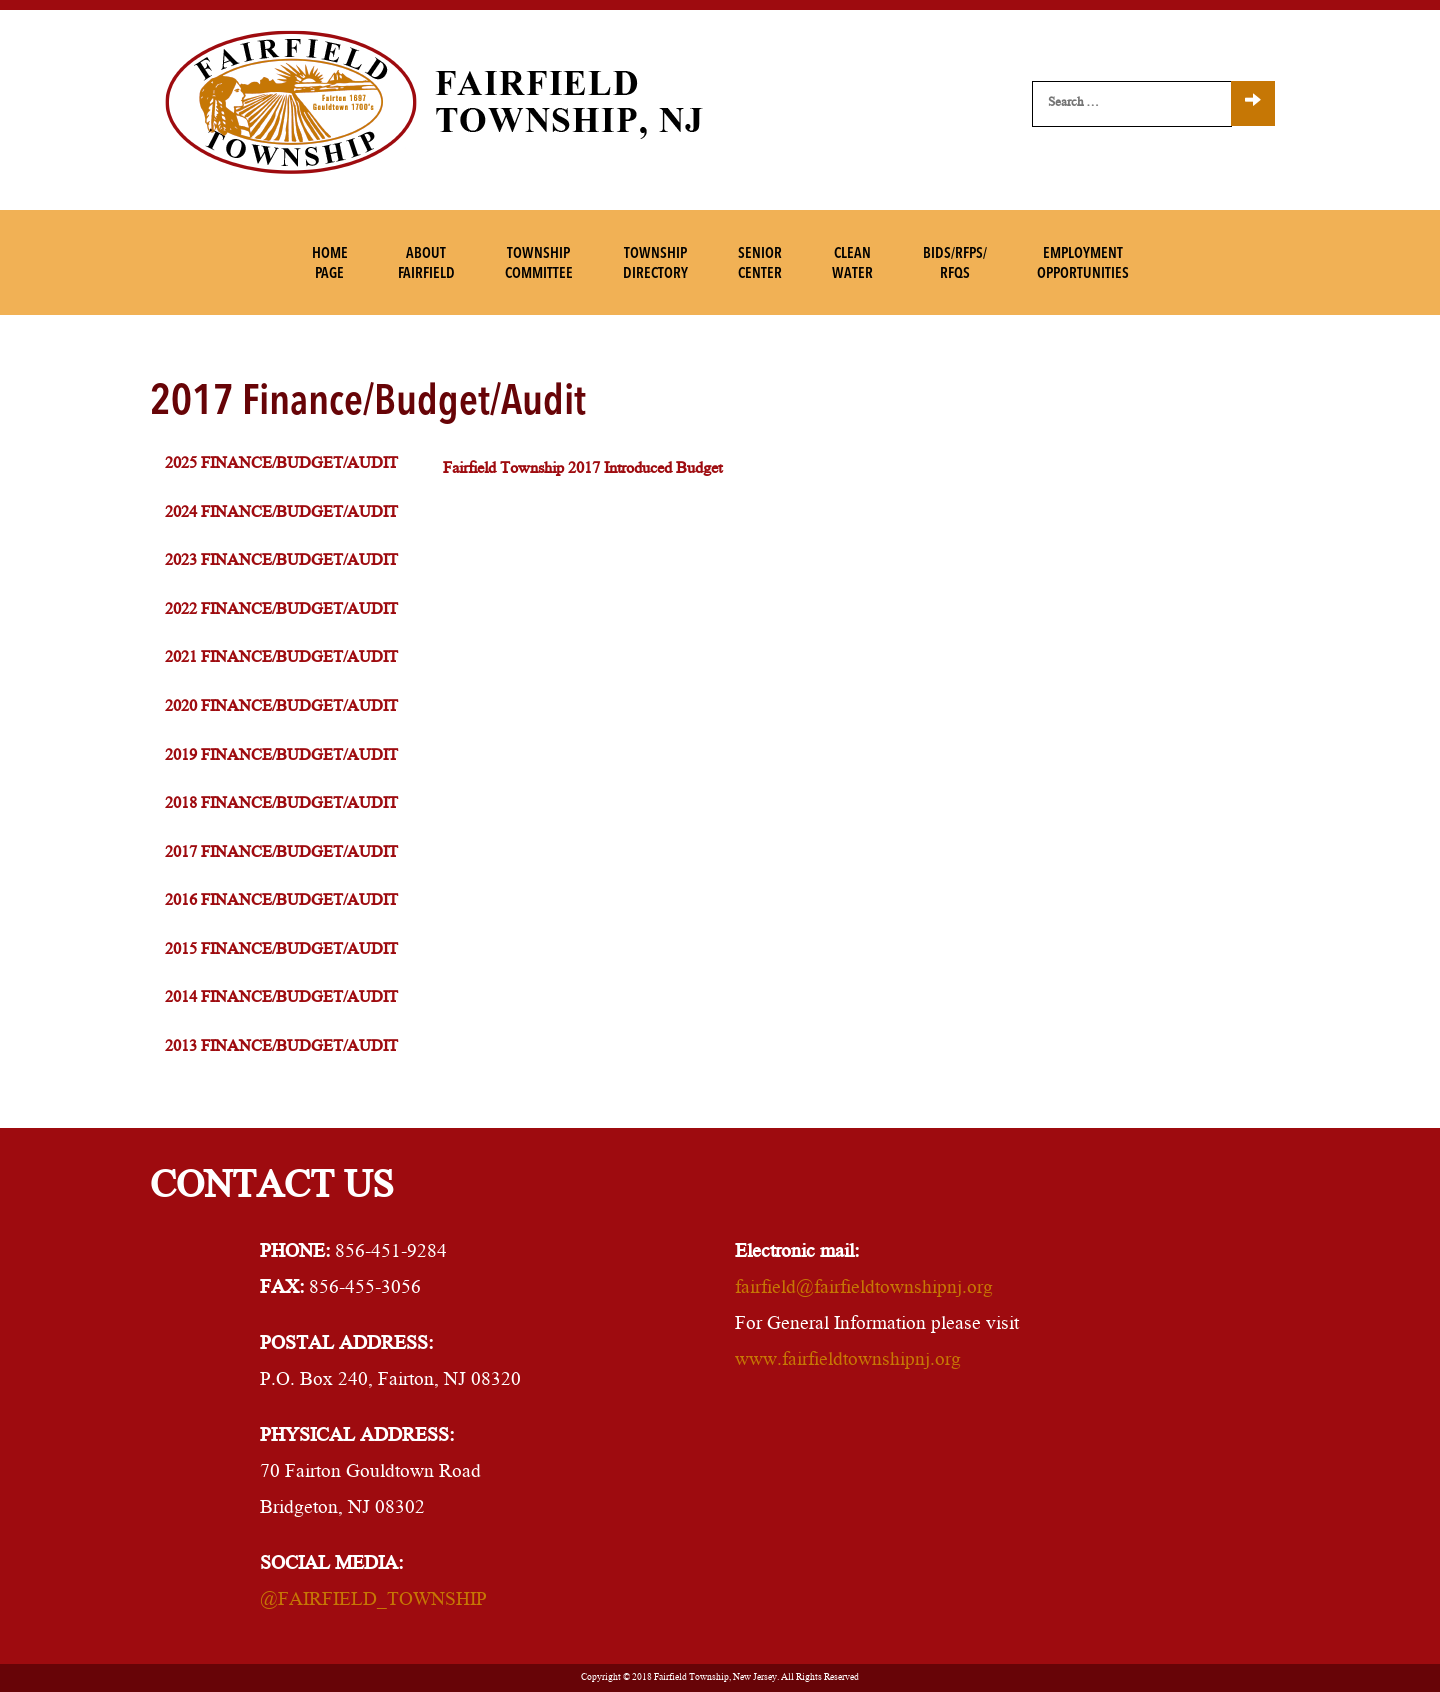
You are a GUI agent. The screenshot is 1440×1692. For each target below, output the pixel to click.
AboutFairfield (426, 264)
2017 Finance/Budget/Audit (281, 853)
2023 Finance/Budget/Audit (281, 561)
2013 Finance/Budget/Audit (281, 1047)
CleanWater (852, 264)
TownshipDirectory (655, 264)
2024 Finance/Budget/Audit (281, 513)
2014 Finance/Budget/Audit (281, 998)
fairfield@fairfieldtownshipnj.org (864, 1289)
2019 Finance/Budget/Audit (281, 756)
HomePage (330, 264)
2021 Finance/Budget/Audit (281, 658)
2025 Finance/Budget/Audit (281, 464)
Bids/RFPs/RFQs (955, 264)
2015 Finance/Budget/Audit (281, 950)
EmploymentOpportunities (1083, 264)
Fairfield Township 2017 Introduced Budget (582, 469)
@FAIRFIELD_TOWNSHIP (373, 1601)
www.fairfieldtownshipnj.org (848, 1361)
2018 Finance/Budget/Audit (281, 804)
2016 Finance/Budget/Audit (281, 901)
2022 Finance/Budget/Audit (281, 610)
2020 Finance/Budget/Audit (281, 707)
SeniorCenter (760, 264)
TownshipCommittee (539, 264)
